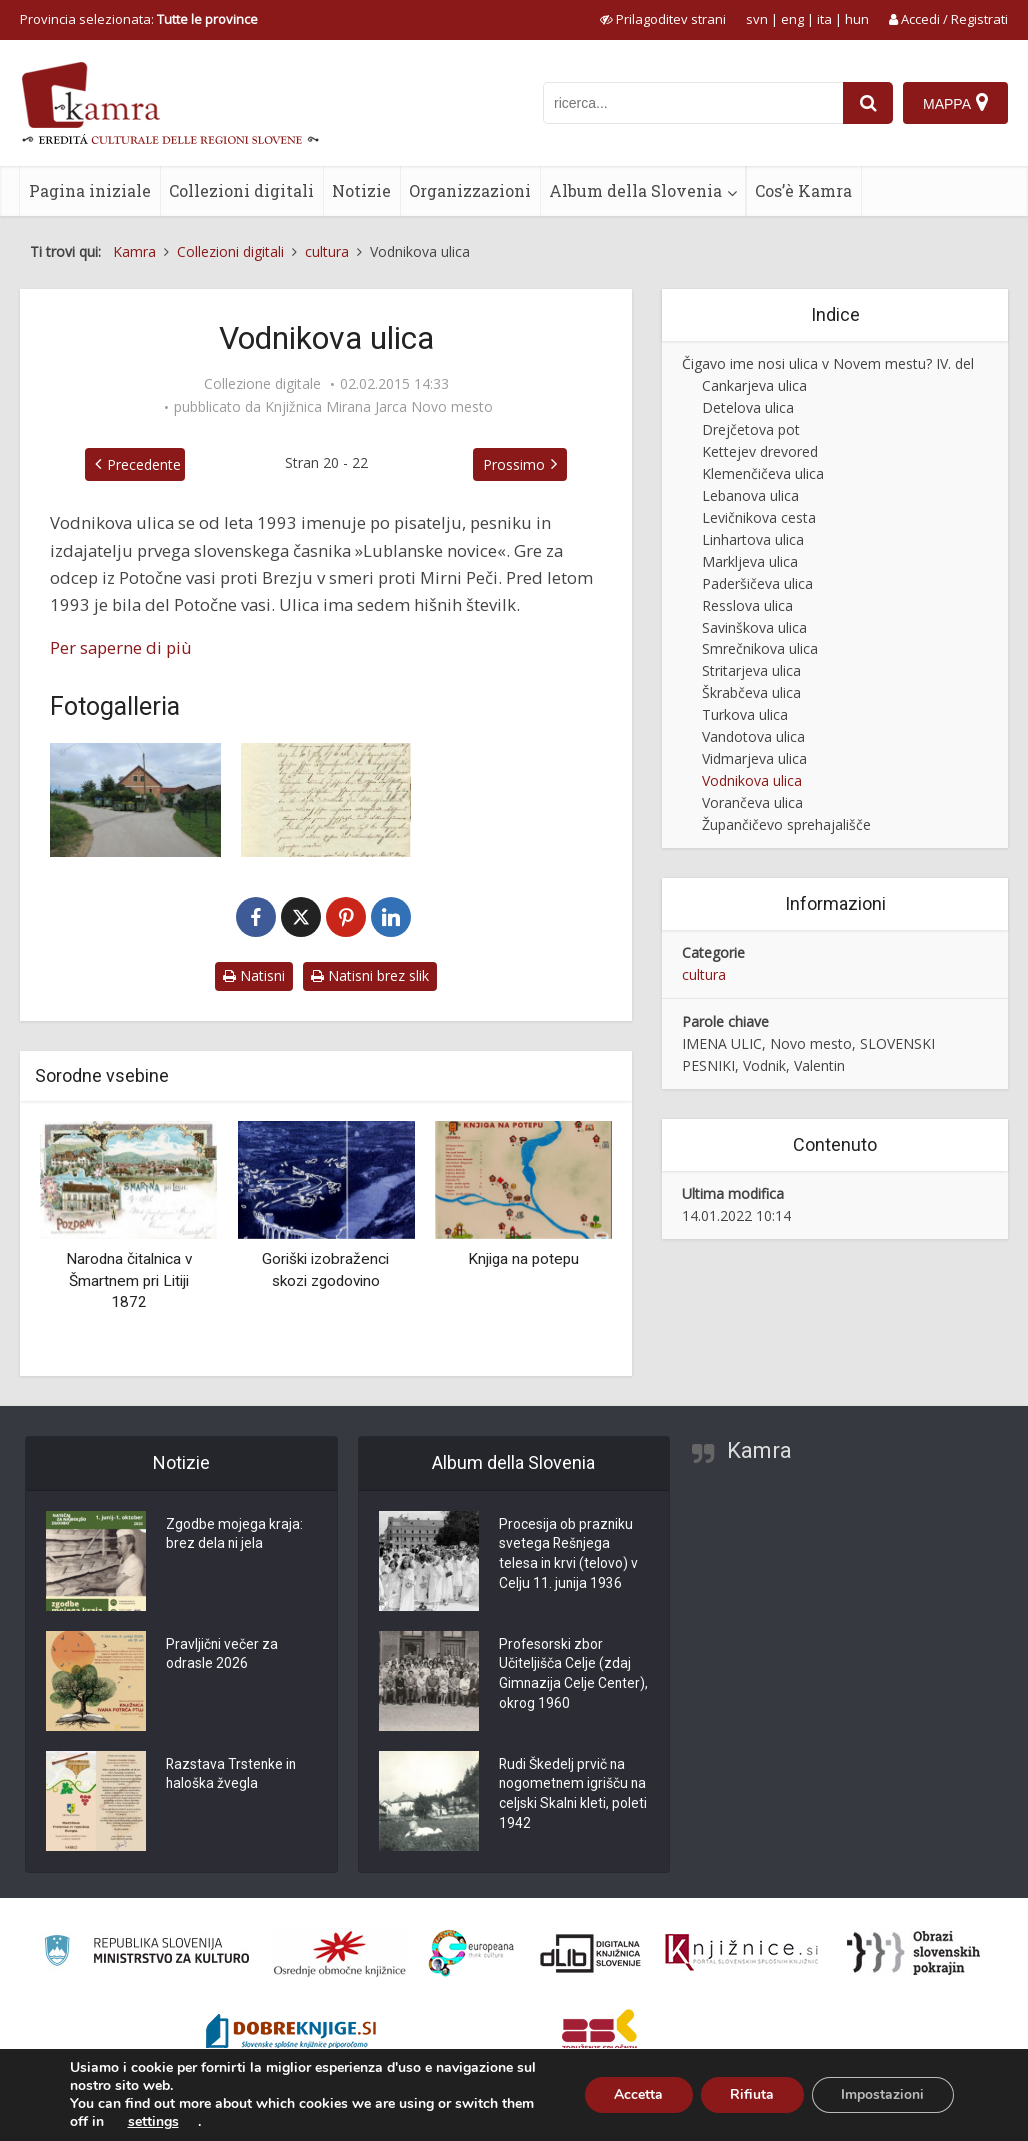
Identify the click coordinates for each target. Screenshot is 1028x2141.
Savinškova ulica (754, 627)
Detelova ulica (748, 407)
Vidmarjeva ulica (754, 758)
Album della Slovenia (635, 190)
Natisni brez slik (370, 975)
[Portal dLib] (591, 1953)
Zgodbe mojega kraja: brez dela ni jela (234, 1536)
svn (757, 19)
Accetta (636, 2094)
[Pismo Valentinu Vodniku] (326, 800)
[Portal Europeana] (471, 1953)
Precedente (144, 464)
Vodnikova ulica (752, 780)
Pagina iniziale (90, 190)
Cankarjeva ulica (754, 385)
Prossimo (514, 464)
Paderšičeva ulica (757, 583)
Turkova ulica (745, 714)
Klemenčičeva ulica (763, 473)
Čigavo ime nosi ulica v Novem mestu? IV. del (828, 363)
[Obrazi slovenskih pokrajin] (913, 1953)
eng (792, 19)
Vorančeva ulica (752, 802)
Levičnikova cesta (759, 517)
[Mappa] (955, 103)
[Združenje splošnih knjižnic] (599, 2034)
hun (857, 19)
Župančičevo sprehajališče (786, 824)
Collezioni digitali (241, 190)
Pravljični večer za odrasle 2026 (222, 1656)
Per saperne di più (121, 647)
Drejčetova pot (751, 429)
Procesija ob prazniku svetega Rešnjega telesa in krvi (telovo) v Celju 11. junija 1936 (569, 1556)
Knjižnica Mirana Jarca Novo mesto (379, 407)
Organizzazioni (470, 190)
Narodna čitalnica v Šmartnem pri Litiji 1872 (129, 1280)
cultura (704, 974)
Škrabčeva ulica (751, 692)
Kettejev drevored (760, 451)
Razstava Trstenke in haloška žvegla (232, 1776)
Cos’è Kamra (803, 190)
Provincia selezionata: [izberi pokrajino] (139, 19)
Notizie (361, 190)
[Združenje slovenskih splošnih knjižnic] (741, 1953)
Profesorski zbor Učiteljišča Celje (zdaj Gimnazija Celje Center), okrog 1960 (565, 1676)
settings (153, 2122)
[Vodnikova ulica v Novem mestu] (135, 800)
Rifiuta (751, 2094)
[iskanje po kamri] (693, 103)
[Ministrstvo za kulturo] (146, 1953)
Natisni (254, 975)
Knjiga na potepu (523, 1259)
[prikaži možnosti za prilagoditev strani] (663, 19)
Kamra (759, 1450)
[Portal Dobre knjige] (291, 2034)
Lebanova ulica (750, 495)
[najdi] (868, 103)
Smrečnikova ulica (760, 648)
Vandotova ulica (753, 736)
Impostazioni (882, 2094)
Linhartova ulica (753, 539)
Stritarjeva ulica (751, 670)
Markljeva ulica (750, 561)
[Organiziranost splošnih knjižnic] (340, 1953)
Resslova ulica (747, 605)
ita (824, 19)
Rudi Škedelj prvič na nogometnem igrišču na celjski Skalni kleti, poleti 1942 (574, 1796)
